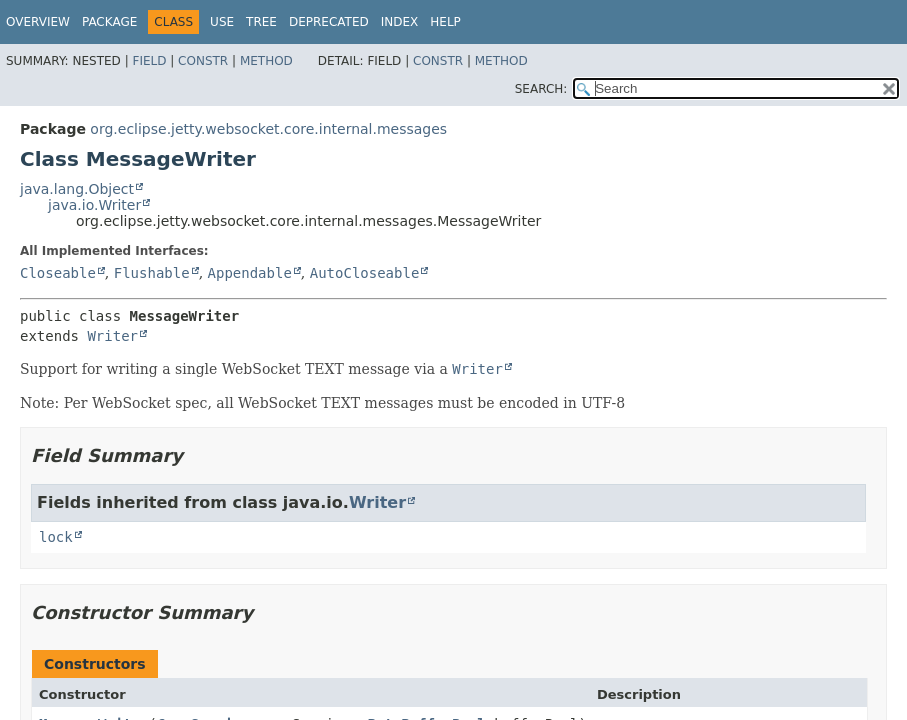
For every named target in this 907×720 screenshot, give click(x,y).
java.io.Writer (94, 205)
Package (109, 22)
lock (56, 537)
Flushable (152, 273)
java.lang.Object (77, 189)
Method (266, 61)
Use (222, 22)
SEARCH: (541, 89)
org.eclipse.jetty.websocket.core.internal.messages (268, 129)
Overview (38, 22)
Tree (261, 22)
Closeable (58, 273)
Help (445, 22)
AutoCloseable (365, 273)
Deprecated (329, 22)
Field (149, 61)
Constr (203, 61)
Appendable (250, 273)
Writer (112, 336)
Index (400, 22)
